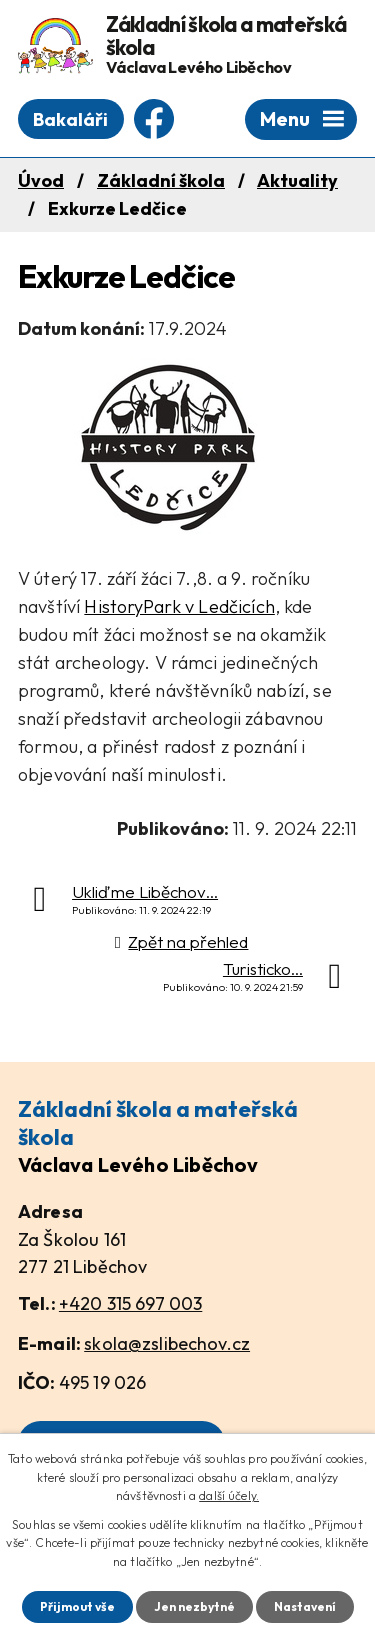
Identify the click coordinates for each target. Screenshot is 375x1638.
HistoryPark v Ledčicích (179, 606)
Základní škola (161, 180)
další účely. (229, 1495)
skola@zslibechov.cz (167, 1343)
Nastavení (305, 1606)
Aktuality (297, 180)
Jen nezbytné (194, 1606)
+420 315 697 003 (130, 1303)
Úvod (41, 180)
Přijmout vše (77, 1606)
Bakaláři (70, 119)
